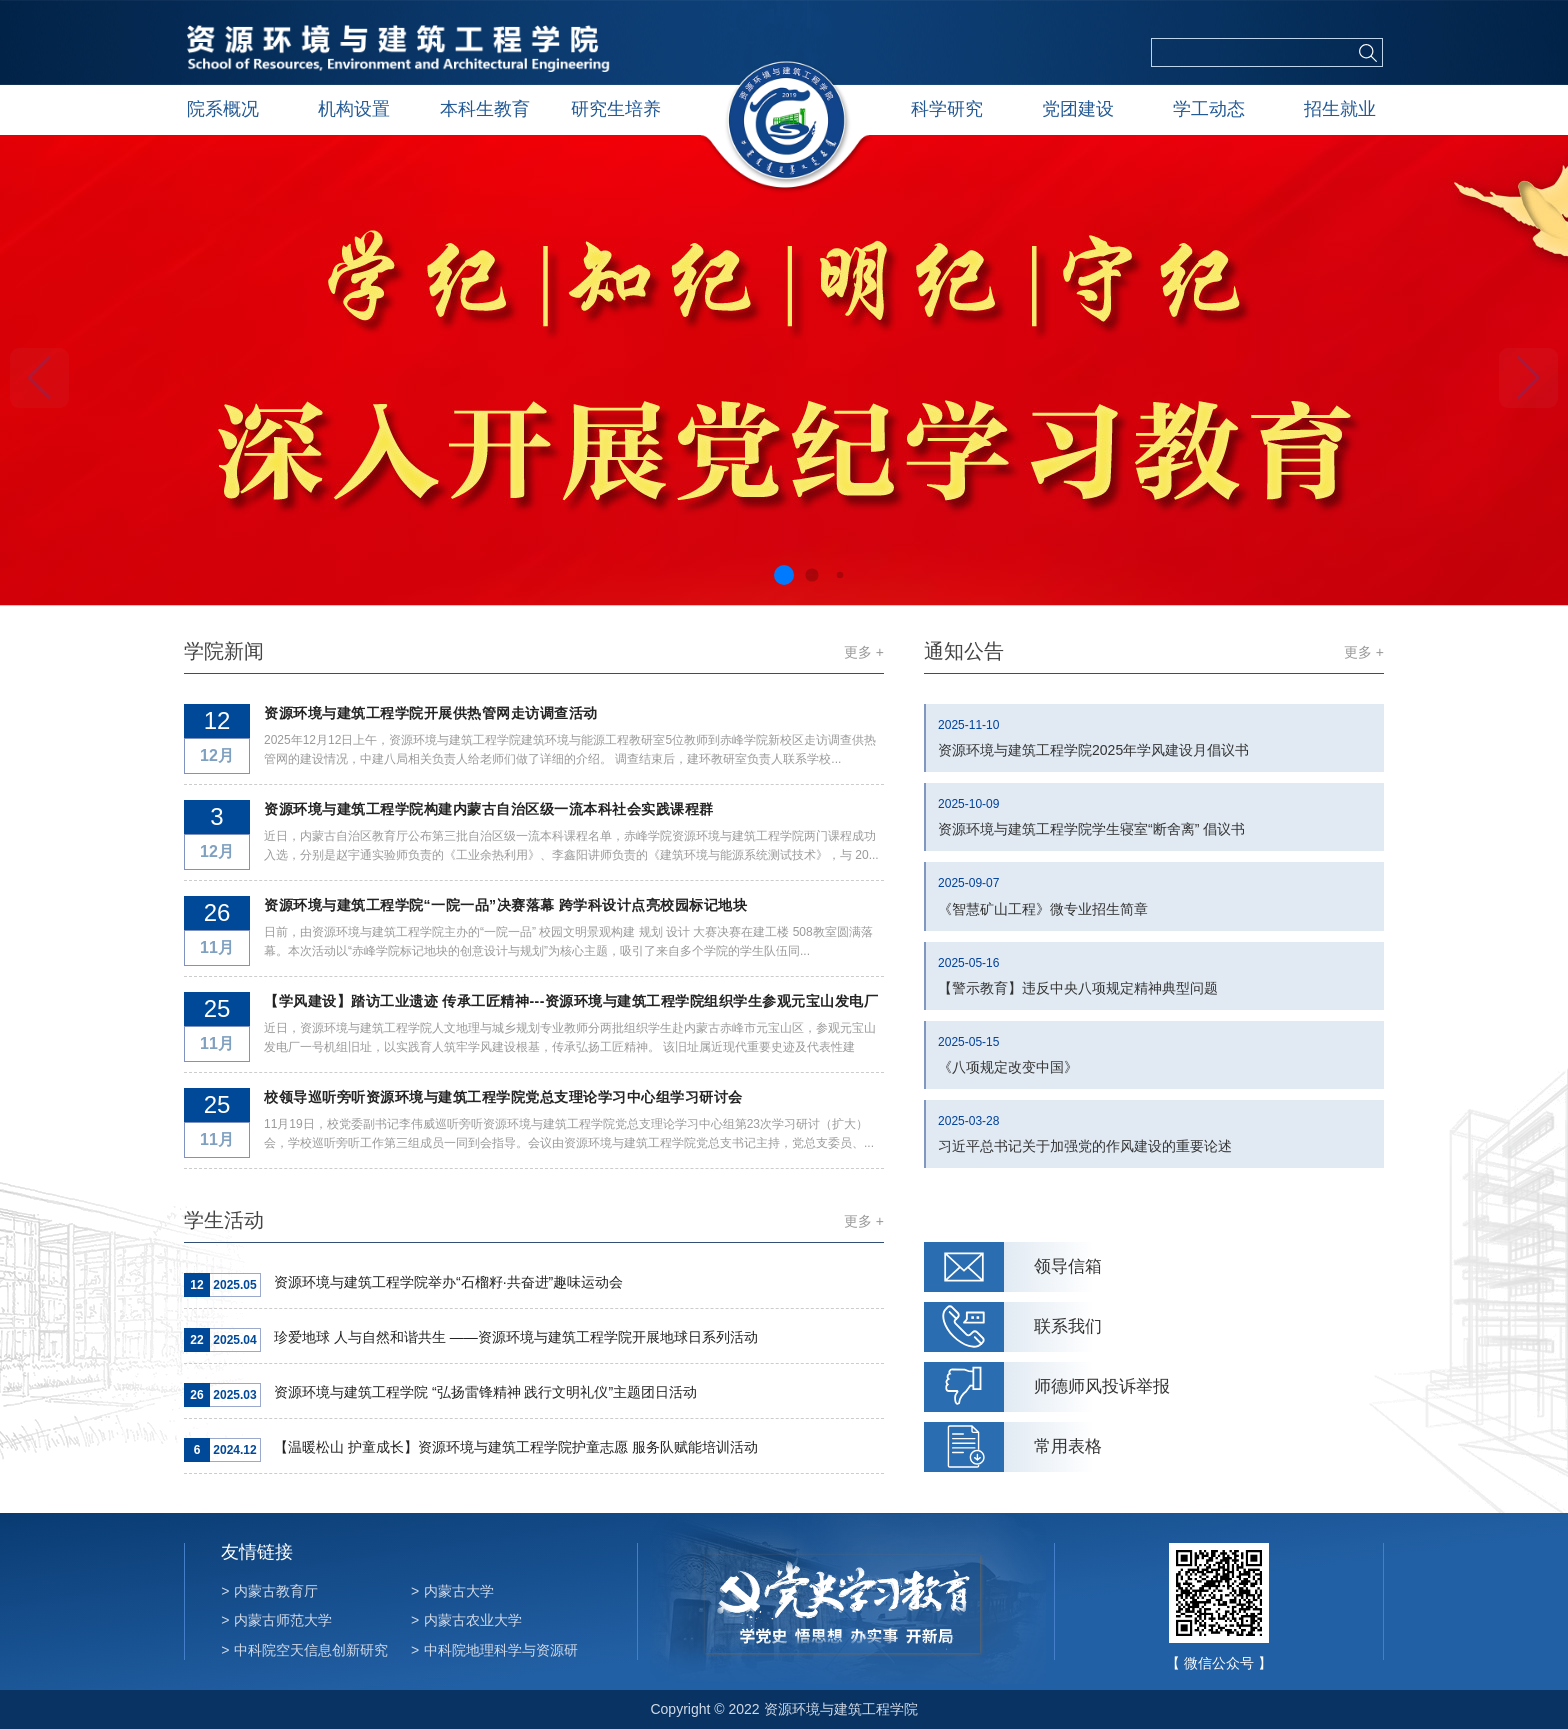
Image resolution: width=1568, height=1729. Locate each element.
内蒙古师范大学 (276, 1620)
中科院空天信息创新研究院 (304, 1659)
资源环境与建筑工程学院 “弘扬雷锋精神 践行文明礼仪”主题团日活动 (485, 1392)
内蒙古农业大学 (466, 1620)
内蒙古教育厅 (269, 1591)
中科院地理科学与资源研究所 (494, 1659)
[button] (1528, 378)
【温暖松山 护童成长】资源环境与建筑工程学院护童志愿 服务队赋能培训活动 (516, 1447)
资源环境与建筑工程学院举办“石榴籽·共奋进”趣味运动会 (448, 1282)
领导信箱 (1068, 1266)
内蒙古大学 (452, 1591)
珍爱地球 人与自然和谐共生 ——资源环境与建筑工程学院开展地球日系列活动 (516, 1337)
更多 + (864, 652)
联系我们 (1068, 1326)
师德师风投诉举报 (1102, 1386)
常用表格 (1068, 1446)
